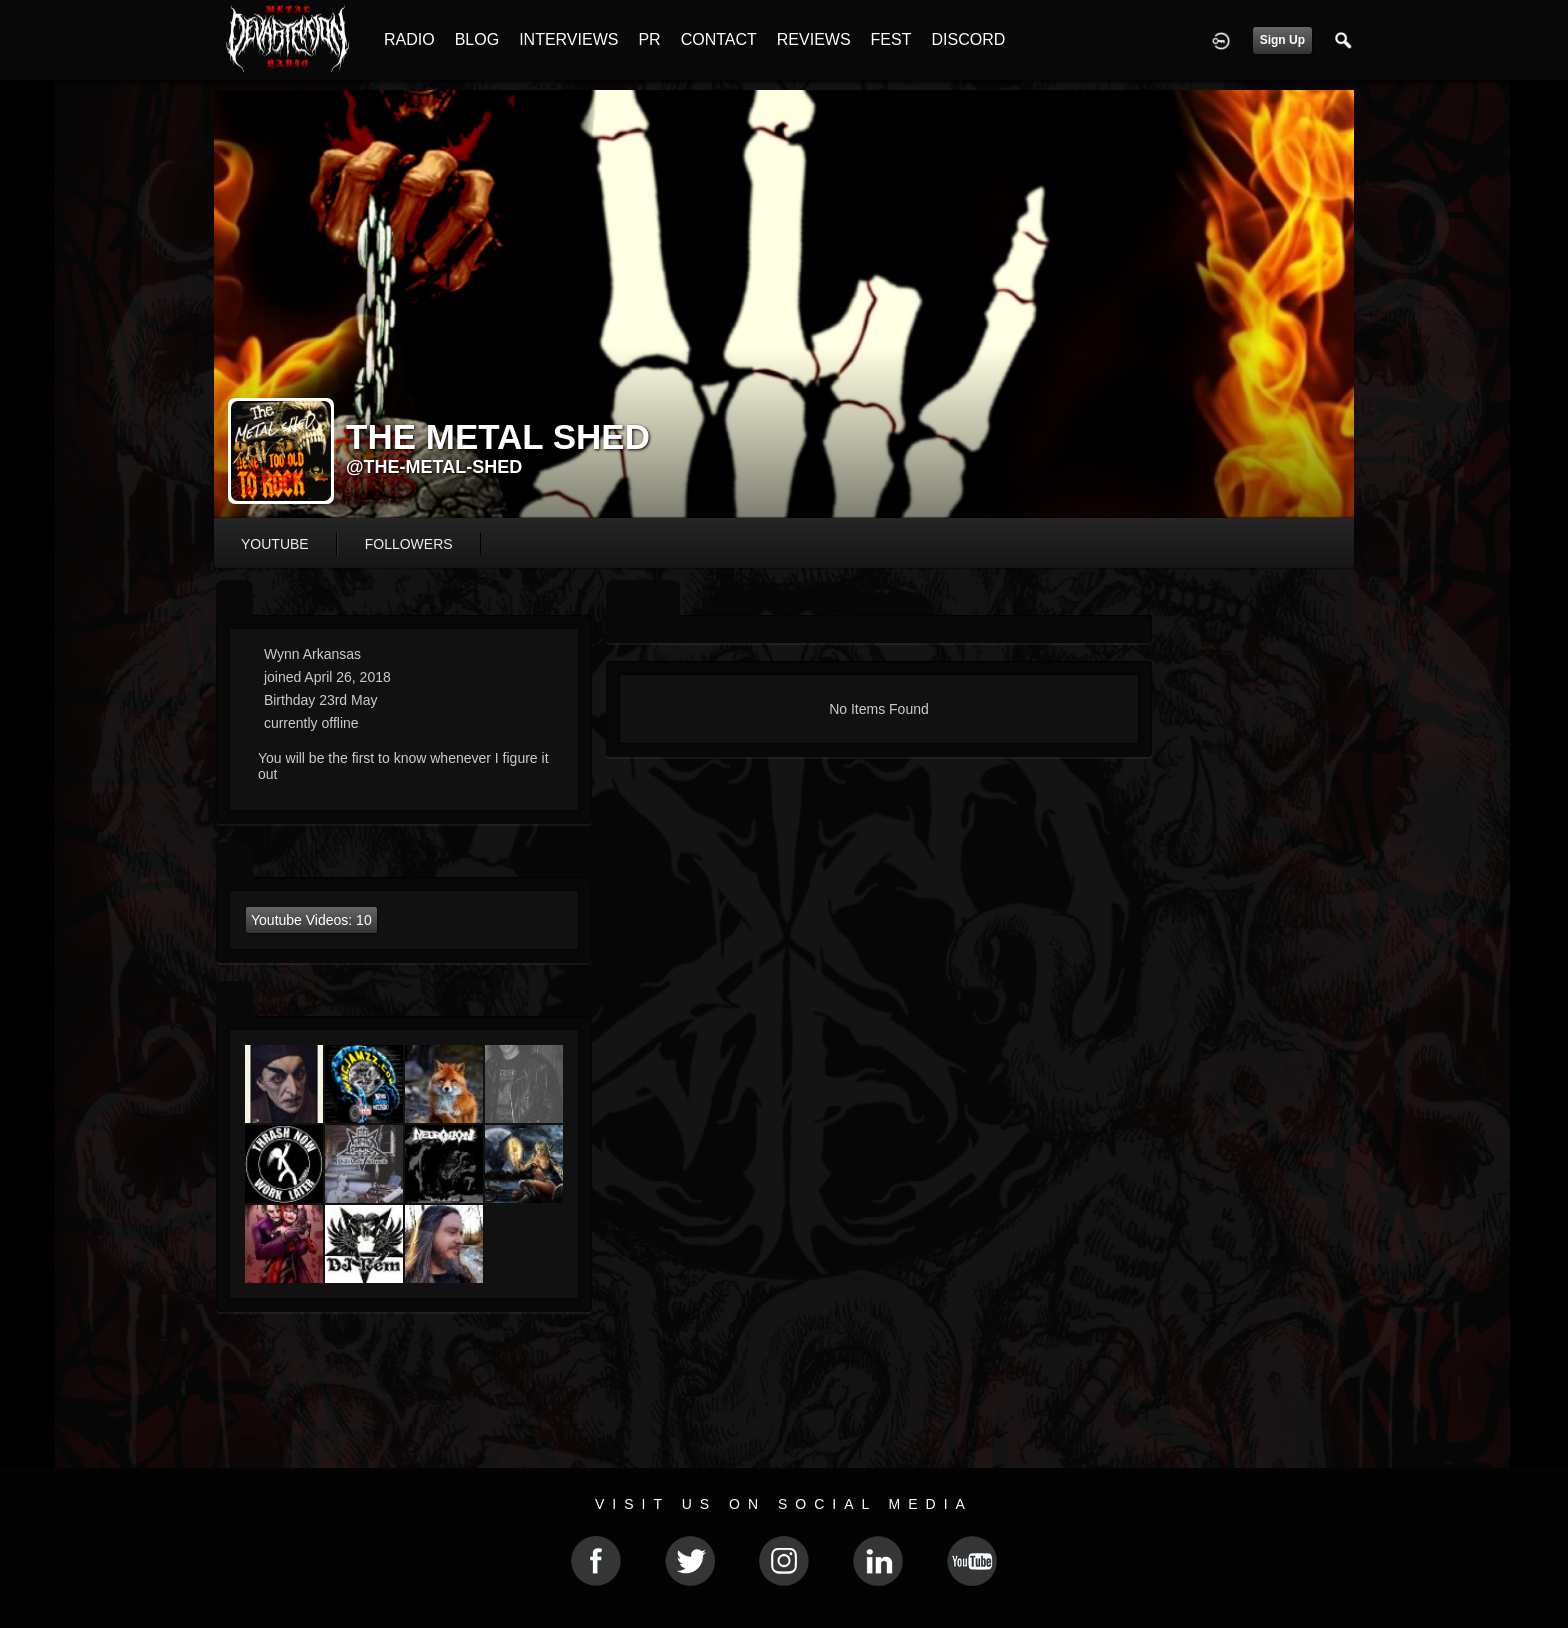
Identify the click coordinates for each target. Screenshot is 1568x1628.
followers (409, 544)
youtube (275, 544)
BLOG (477, 39)
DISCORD (968, 39)
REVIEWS (814, 39)
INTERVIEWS (568, 39)
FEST (891, 39)
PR (649, 39)
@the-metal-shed (434, 467)
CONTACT (719, 39)
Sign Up (1282, 40)
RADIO (409, 39)
